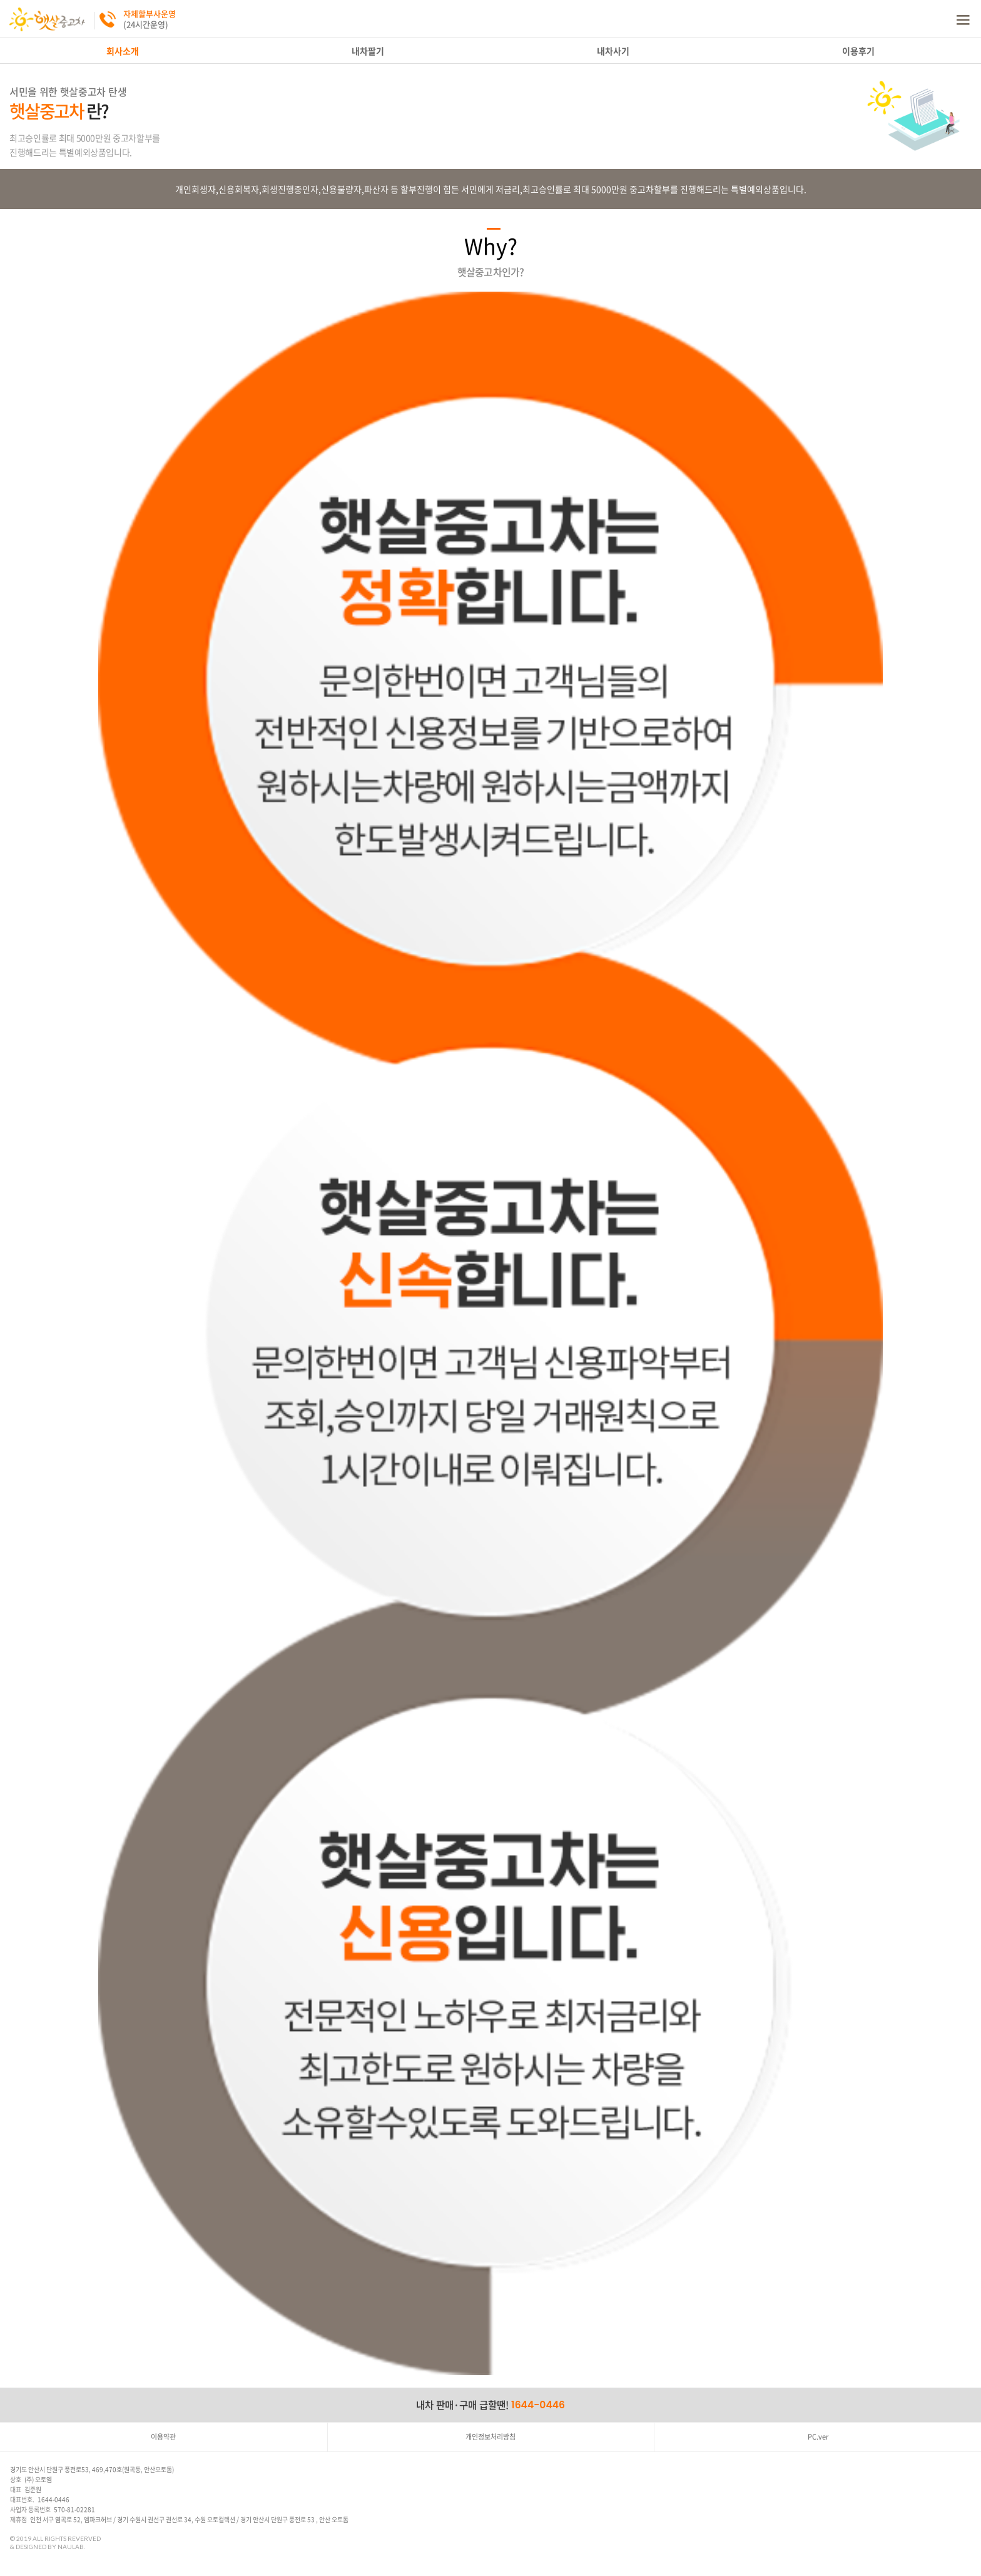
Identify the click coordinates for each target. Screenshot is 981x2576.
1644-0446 (538, 2404)
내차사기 (613, 50)
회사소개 (122, 50)
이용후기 (858, 50)
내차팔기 (368, 50)
